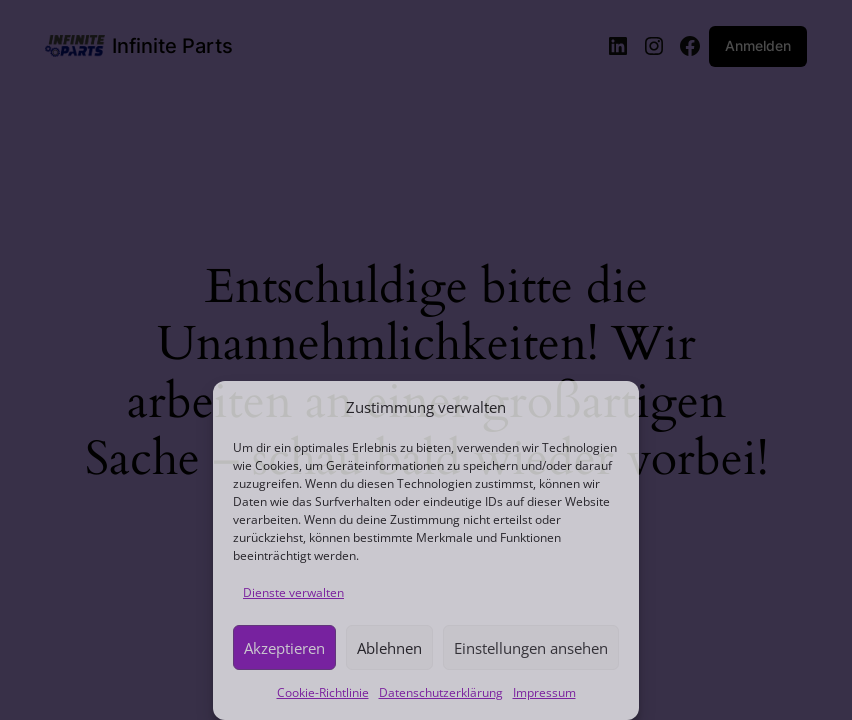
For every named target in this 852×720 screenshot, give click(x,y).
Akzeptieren (284, 648)
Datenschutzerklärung (441, 692)
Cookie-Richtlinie (323, 692)
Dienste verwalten (293, 592)
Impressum (544, 692)
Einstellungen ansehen (531, 648)
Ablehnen (389, 648)
